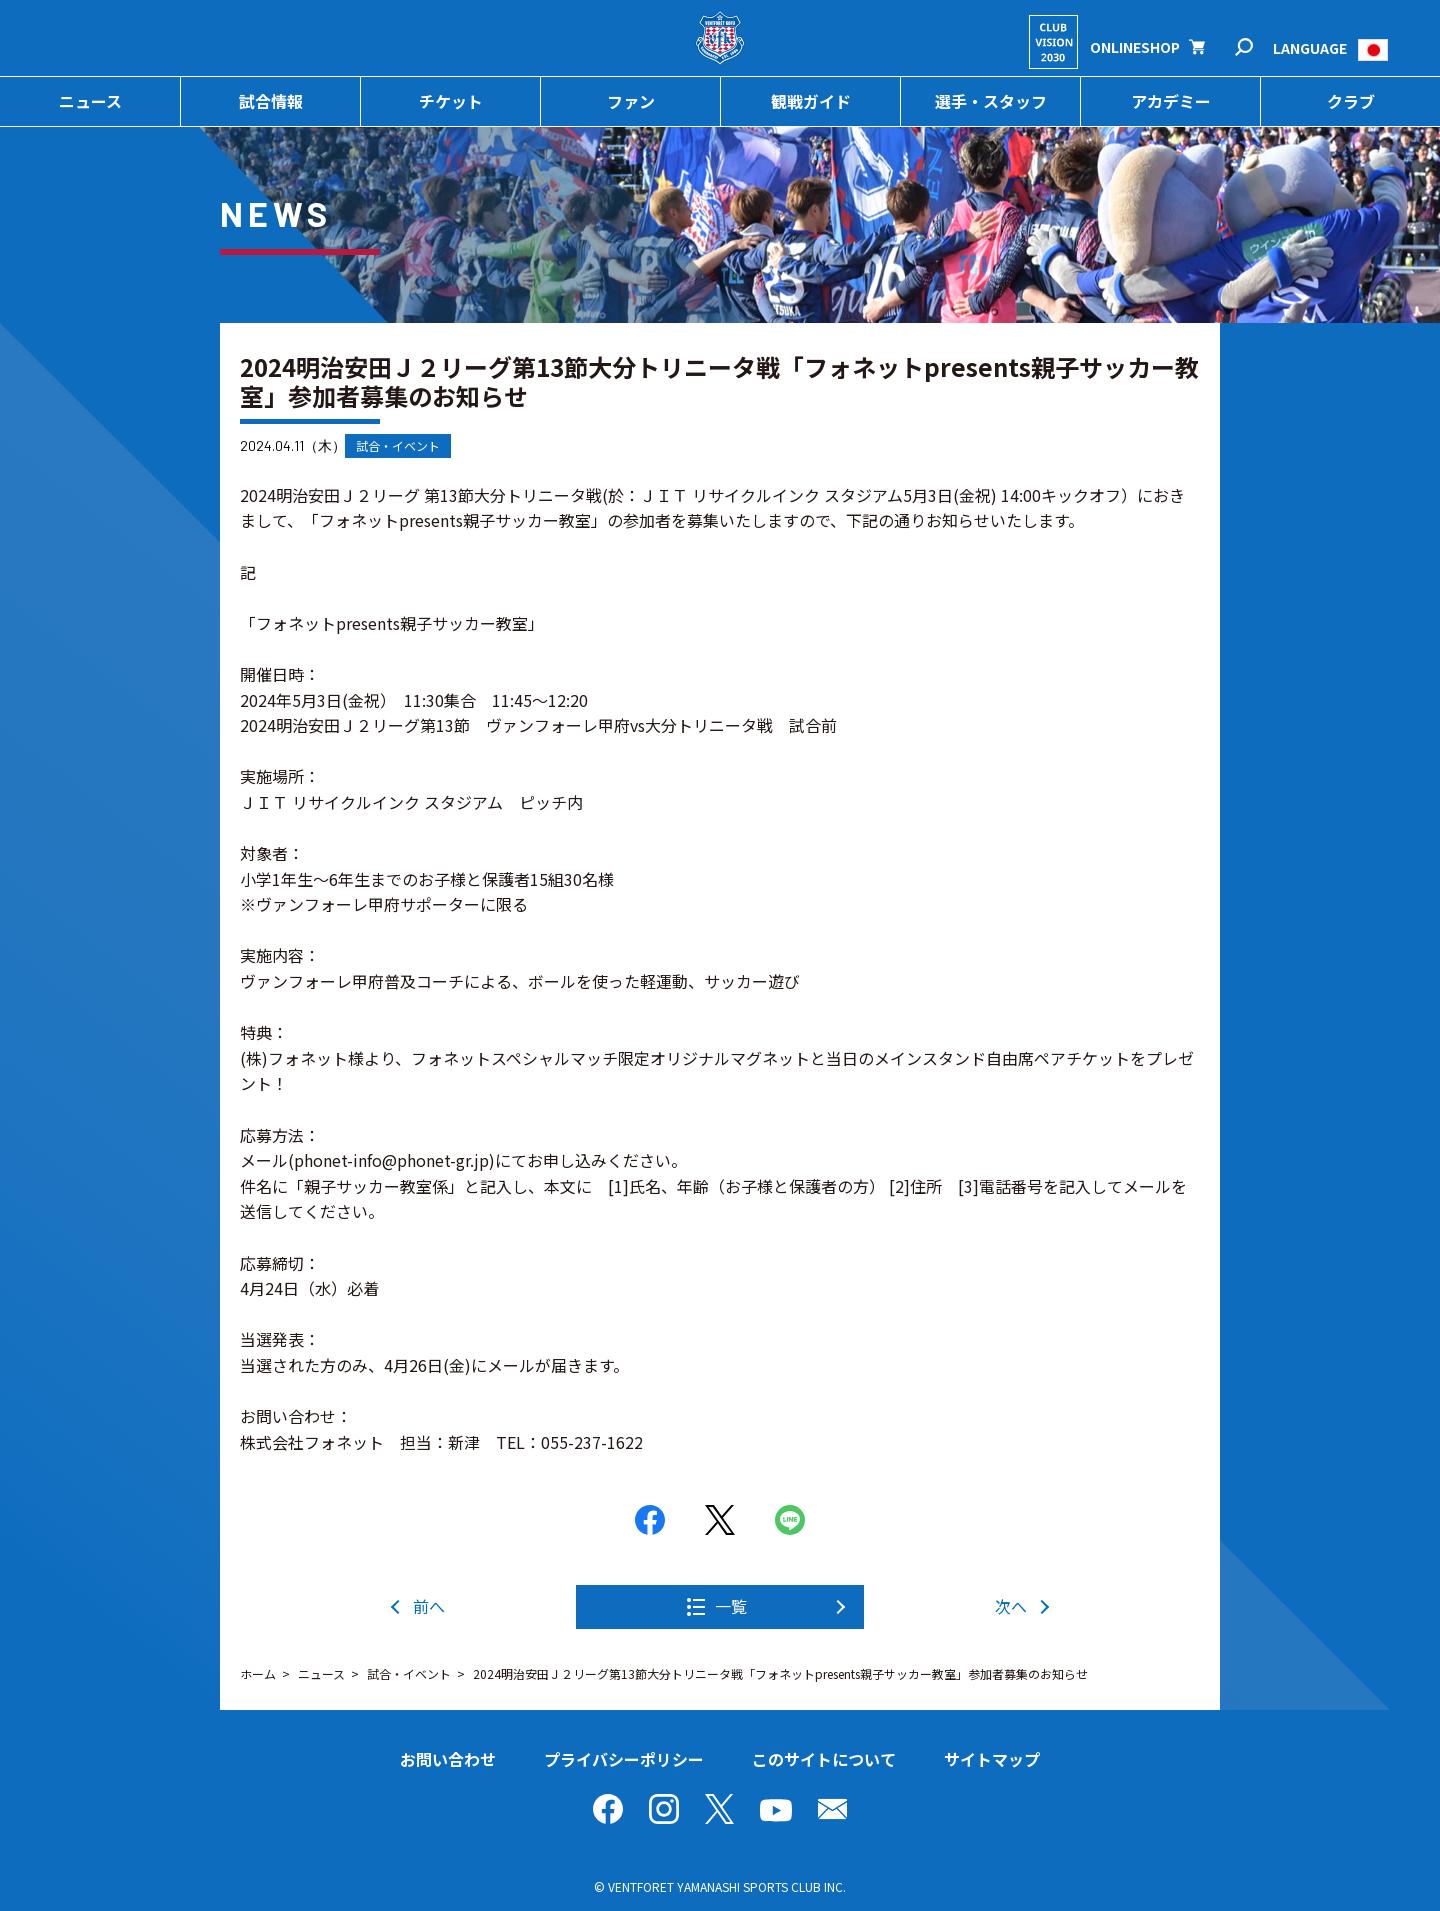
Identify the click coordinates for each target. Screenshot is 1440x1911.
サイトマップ (992, 1759)
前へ (429, 1606)
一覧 (731, 1606)
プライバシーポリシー (624, 1759)
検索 (1257, 47)
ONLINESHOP (1135, 47)
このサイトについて (824, 1759)
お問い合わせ (448, 1759)
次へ (1011, 1606)
